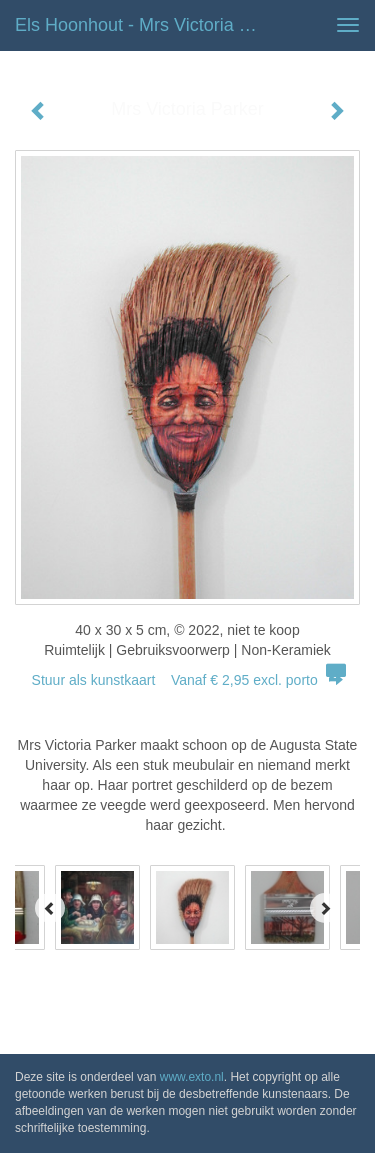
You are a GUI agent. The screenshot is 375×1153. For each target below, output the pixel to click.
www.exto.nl (192, 1077)
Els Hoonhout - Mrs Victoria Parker (143, 25)
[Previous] (50, 908)
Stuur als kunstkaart (188, 680)
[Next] (325, 908)
